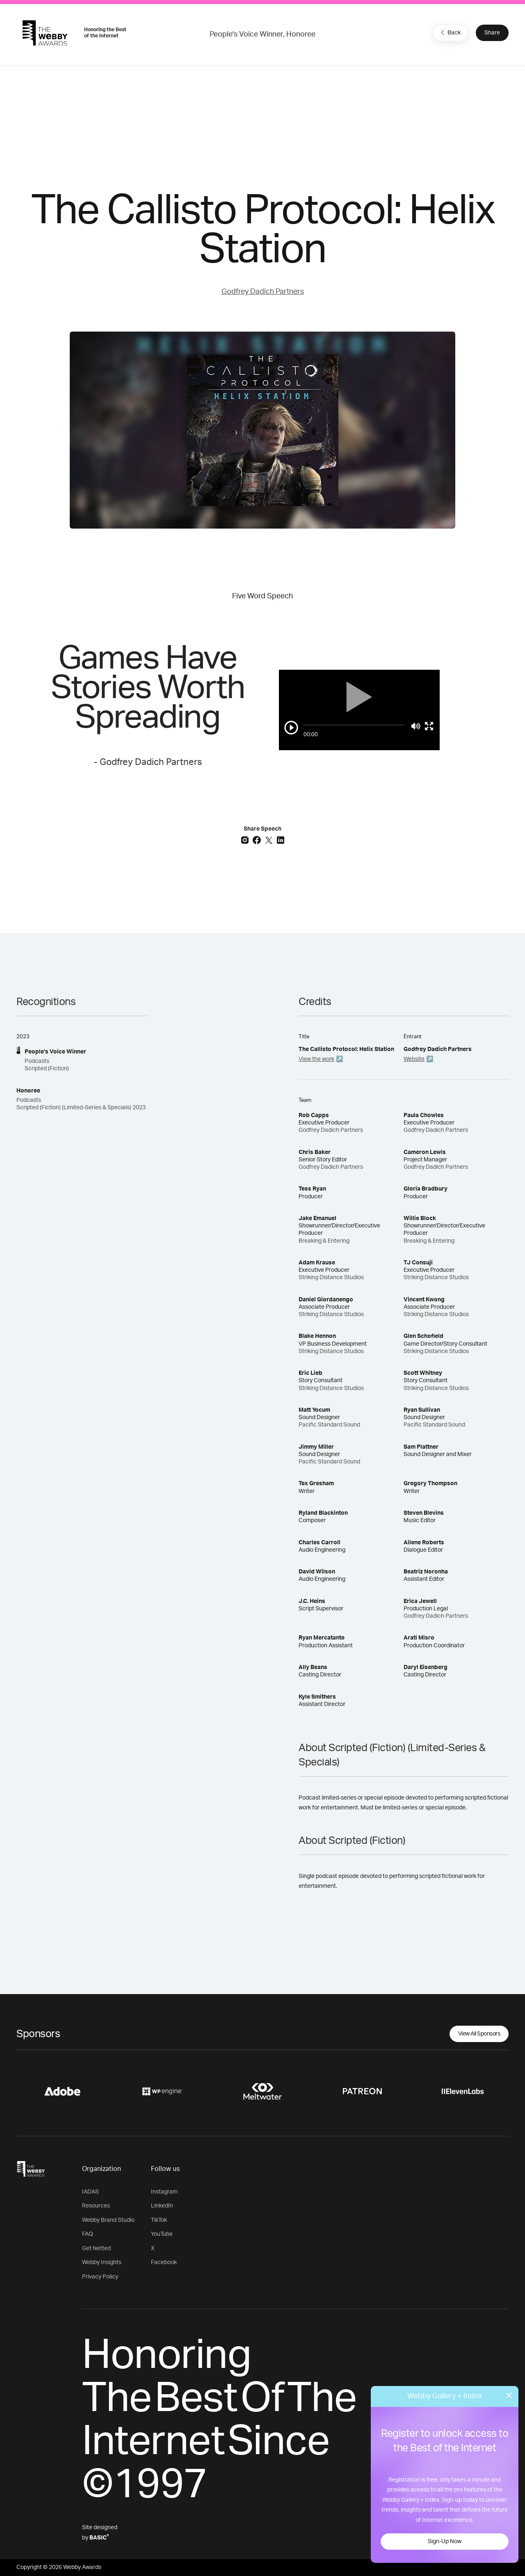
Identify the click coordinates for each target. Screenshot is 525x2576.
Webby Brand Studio (108, 2220)
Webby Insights (101, 2262)
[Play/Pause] (291, 727)
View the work (316, 1059)
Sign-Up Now (444, 2541)
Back (449, 32)
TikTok (159, 2220)
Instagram (164, 2192)
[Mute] (415, 726)
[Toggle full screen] (429, 726)
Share (492, 33)
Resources (96, 2206)
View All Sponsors (479, 2034)
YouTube (162, 2234)
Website (414, 1059)
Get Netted (96, 2248)
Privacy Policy (100, 2277)
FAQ (87, 2234)
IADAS (90, 2192)
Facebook (164, 2262)
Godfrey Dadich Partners (262, 291)
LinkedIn (162, 2206)
